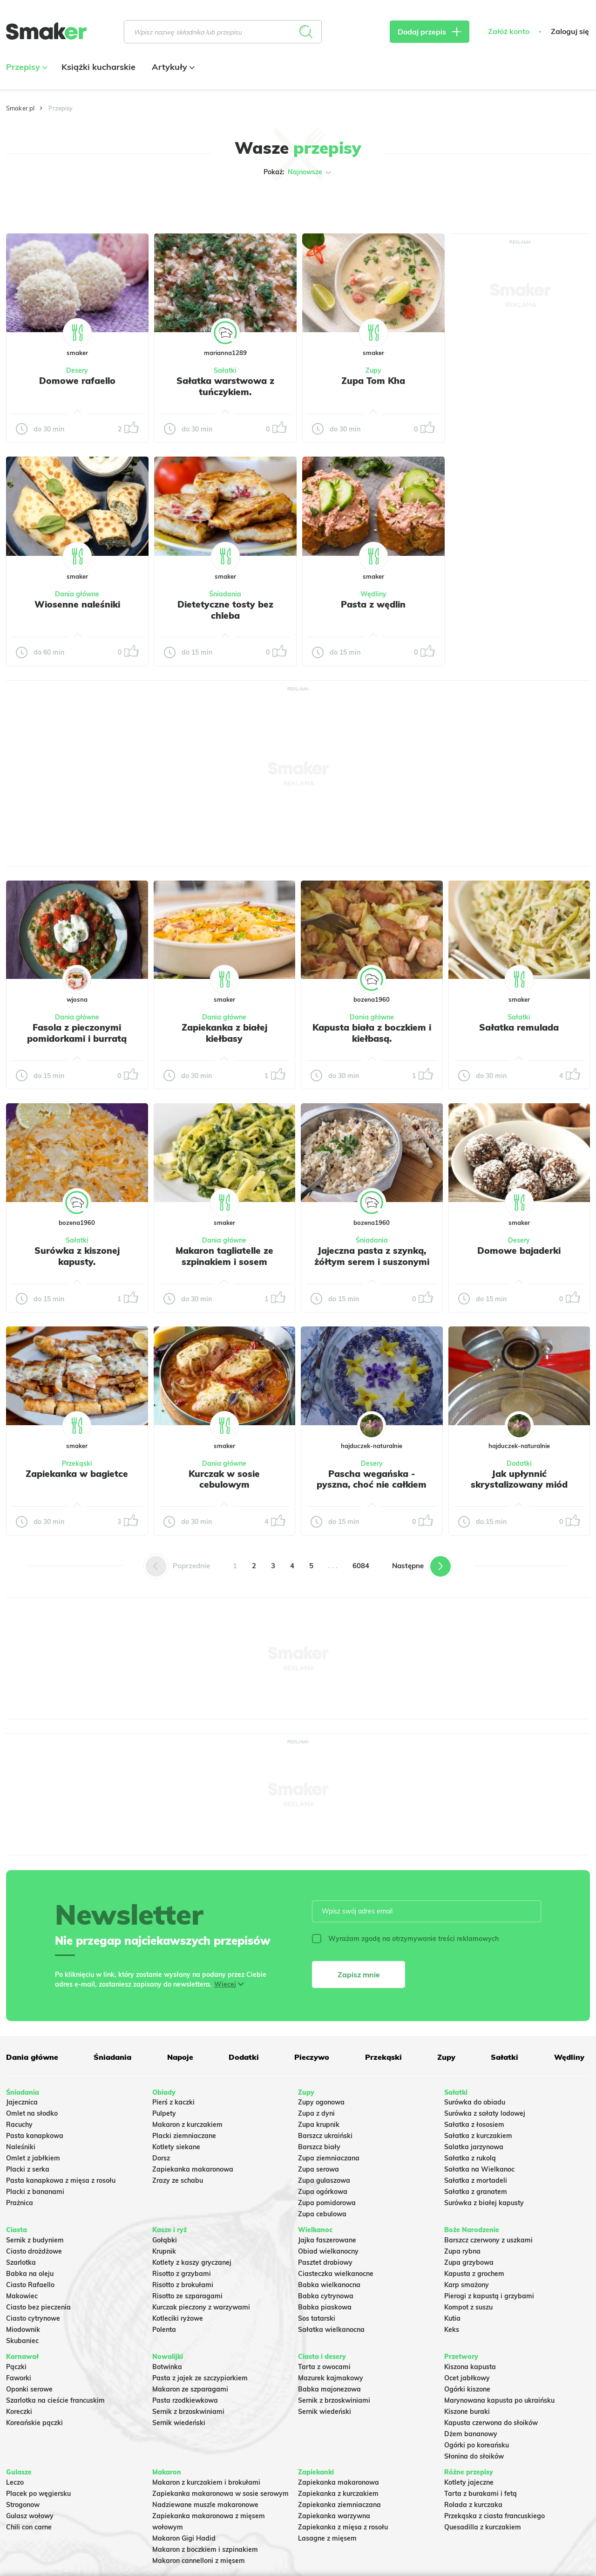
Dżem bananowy (470, 2434)
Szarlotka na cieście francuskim (55, 2400)
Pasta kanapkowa (34, 2136)
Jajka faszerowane (327, 2240)
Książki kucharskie (98, 66)
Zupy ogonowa (321, 2102)
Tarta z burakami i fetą (480, 2493)
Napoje (180, 2057)
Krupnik (164, 2251)
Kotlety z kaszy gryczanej (191, 2262)
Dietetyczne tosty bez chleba (225, 610)
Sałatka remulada (519, 1027)
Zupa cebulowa (322, 2214)
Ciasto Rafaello (30, 2285)
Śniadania (225, 594)
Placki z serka (27, 2169)
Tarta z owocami (324, 2367)
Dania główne (77, 594)
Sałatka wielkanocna (331, 2329)
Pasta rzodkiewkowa (185, 2400)
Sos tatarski (316, 2318)
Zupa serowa (318, 2169)
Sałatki (225, 370)
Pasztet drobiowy (325, 2262)
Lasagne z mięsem (327, 2538)
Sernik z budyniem (35, 2240)
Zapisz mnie (359, 1974)
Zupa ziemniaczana (328, 2158)
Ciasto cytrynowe (33, 2318)
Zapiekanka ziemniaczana (339, 2505)
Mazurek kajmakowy (330, 2378)
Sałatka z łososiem (474, 2124)
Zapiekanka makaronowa (192, 2169)
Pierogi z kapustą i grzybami (489, 2296)
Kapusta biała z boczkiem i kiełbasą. (371, 1033)
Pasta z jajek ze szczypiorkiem (200, 2378)
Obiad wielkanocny (328, 2251)
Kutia (452, 2318)
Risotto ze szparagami (187, 2296)
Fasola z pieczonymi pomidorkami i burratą (77, 1033)
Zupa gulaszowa (324, 2180)
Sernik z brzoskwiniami (188, 2411)
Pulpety (164, 2113)
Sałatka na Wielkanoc (479, 2169)
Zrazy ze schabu (177, 2180)
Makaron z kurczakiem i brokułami (206, 2482)
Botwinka (167, 2367)
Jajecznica (22, 2102)
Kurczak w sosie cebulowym (224, 1479)
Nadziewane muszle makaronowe (205, 2505)
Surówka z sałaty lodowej (484, 2113)
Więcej (225, 1984)
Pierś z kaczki (173, 2102)
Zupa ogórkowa (322, 2191)
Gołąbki (164, 2240)
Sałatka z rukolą (470, 2158)
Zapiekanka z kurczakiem (338, 2493)
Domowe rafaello (77, 380)
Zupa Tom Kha (373, 380)
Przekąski (77, 1463)
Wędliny (373, 594)
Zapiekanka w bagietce (77, 1473)
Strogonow (23, 2505)
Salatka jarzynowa (473, 2147)
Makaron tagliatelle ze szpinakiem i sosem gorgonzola (224, 1261)
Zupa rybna (462, 2251)
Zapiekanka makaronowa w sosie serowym (220, 2493)
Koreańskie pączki (34, 2423)
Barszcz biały (319, 2147)
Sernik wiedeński (178, 2423)
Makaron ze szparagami (190, 2389)
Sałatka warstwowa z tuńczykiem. (225, 386)
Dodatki (519, 1463)
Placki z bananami (35, 2191)
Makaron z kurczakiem (187, 2124)
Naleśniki (20, 2147)
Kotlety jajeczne (469, 2482)
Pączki (16, 2367)
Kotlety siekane (176, 2147)
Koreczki (19, 2411)
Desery (77, 370)
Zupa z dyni (316, 2113)
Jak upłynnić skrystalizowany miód (519, 1479)
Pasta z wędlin (373, 604)
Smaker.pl (20, 108)
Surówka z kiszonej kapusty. (77, 1256)
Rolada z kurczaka (473, 2505)
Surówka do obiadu (474, 2102)
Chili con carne (29, 2527)
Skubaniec (22, 2341)
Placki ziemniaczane (184, 2136)
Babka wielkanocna (329, 2285)
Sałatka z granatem (475, 2191)
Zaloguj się (570, 31)
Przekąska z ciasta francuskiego (494, 2516)
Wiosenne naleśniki (77, 604)
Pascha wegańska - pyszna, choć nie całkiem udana (372, 1485)
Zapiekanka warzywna (334, 2516)
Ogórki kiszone (467, 2389)
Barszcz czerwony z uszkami (488, 2240)
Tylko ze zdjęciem (57, 201)
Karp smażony (466, 2285)
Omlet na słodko (32, 2113)
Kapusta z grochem (474, 2273)
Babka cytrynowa (325, 2296)
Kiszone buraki (467, 2411)
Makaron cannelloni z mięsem (198, 2560)
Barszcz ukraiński (325, 2136)
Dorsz (161, 2158)
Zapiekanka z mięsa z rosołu (343, 2527)
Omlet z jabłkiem (33, 2158)
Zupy (373, 370)
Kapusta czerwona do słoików (491, 2423)
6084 (360, 1565)
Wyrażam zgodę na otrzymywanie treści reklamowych (405, 1938)
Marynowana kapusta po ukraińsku (499, 2400)
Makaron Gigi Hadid (184, 2538)
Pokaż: (298, 172)
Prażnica (19, 2203)
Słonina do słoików (474, 2456)
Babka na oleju (30, 2273)
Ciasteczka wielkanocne (335, 2273)
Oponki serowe (29, 2389)
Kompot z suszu (468, 2307)
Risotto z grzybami (181, 2273)
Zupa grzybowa (469, 2262)
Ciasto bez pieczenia (38, 2307)
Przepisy (25, 66)
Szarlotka (21, 2262)
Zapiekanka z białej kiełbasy (224, 1033)
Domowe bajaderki (519, 1250)
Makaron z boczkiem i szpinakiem (205, 2549)
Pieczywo (311, 2057)
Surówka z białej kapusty (484, 2203)
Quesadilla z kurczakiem (482, 2527)
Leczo (15, 2482)
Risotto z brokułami (182, 2285)
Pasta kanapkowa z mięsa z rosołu (60, 2180)
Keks (451, 2329)
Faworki (18, 2378)
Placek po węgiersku (38, 2493)
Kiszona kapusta (470, 2367)
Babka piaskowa (325, 2307)
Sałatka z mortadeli (475, 2180)
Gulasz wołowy (30, 2516)
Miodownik (23, 2329)
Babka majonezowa (329, 2389)
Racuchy (19, 2124)
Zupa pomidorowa (327, 2203)
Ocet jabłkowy (467, 2378)
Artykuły (172, 66)
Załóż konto (508, 31)
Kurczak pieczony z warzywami (201, 2307)
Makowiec (22, 2296)
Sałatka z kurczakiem (478, 2136)
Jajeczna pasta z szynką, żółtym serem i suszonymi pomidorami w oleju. (371, 1261)
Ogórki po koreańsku (476, 2445)
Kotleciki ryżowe (177, 2318)
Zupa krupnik (318, 2124)
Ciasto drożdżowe (34, 2251)
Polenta (164, 2329)
